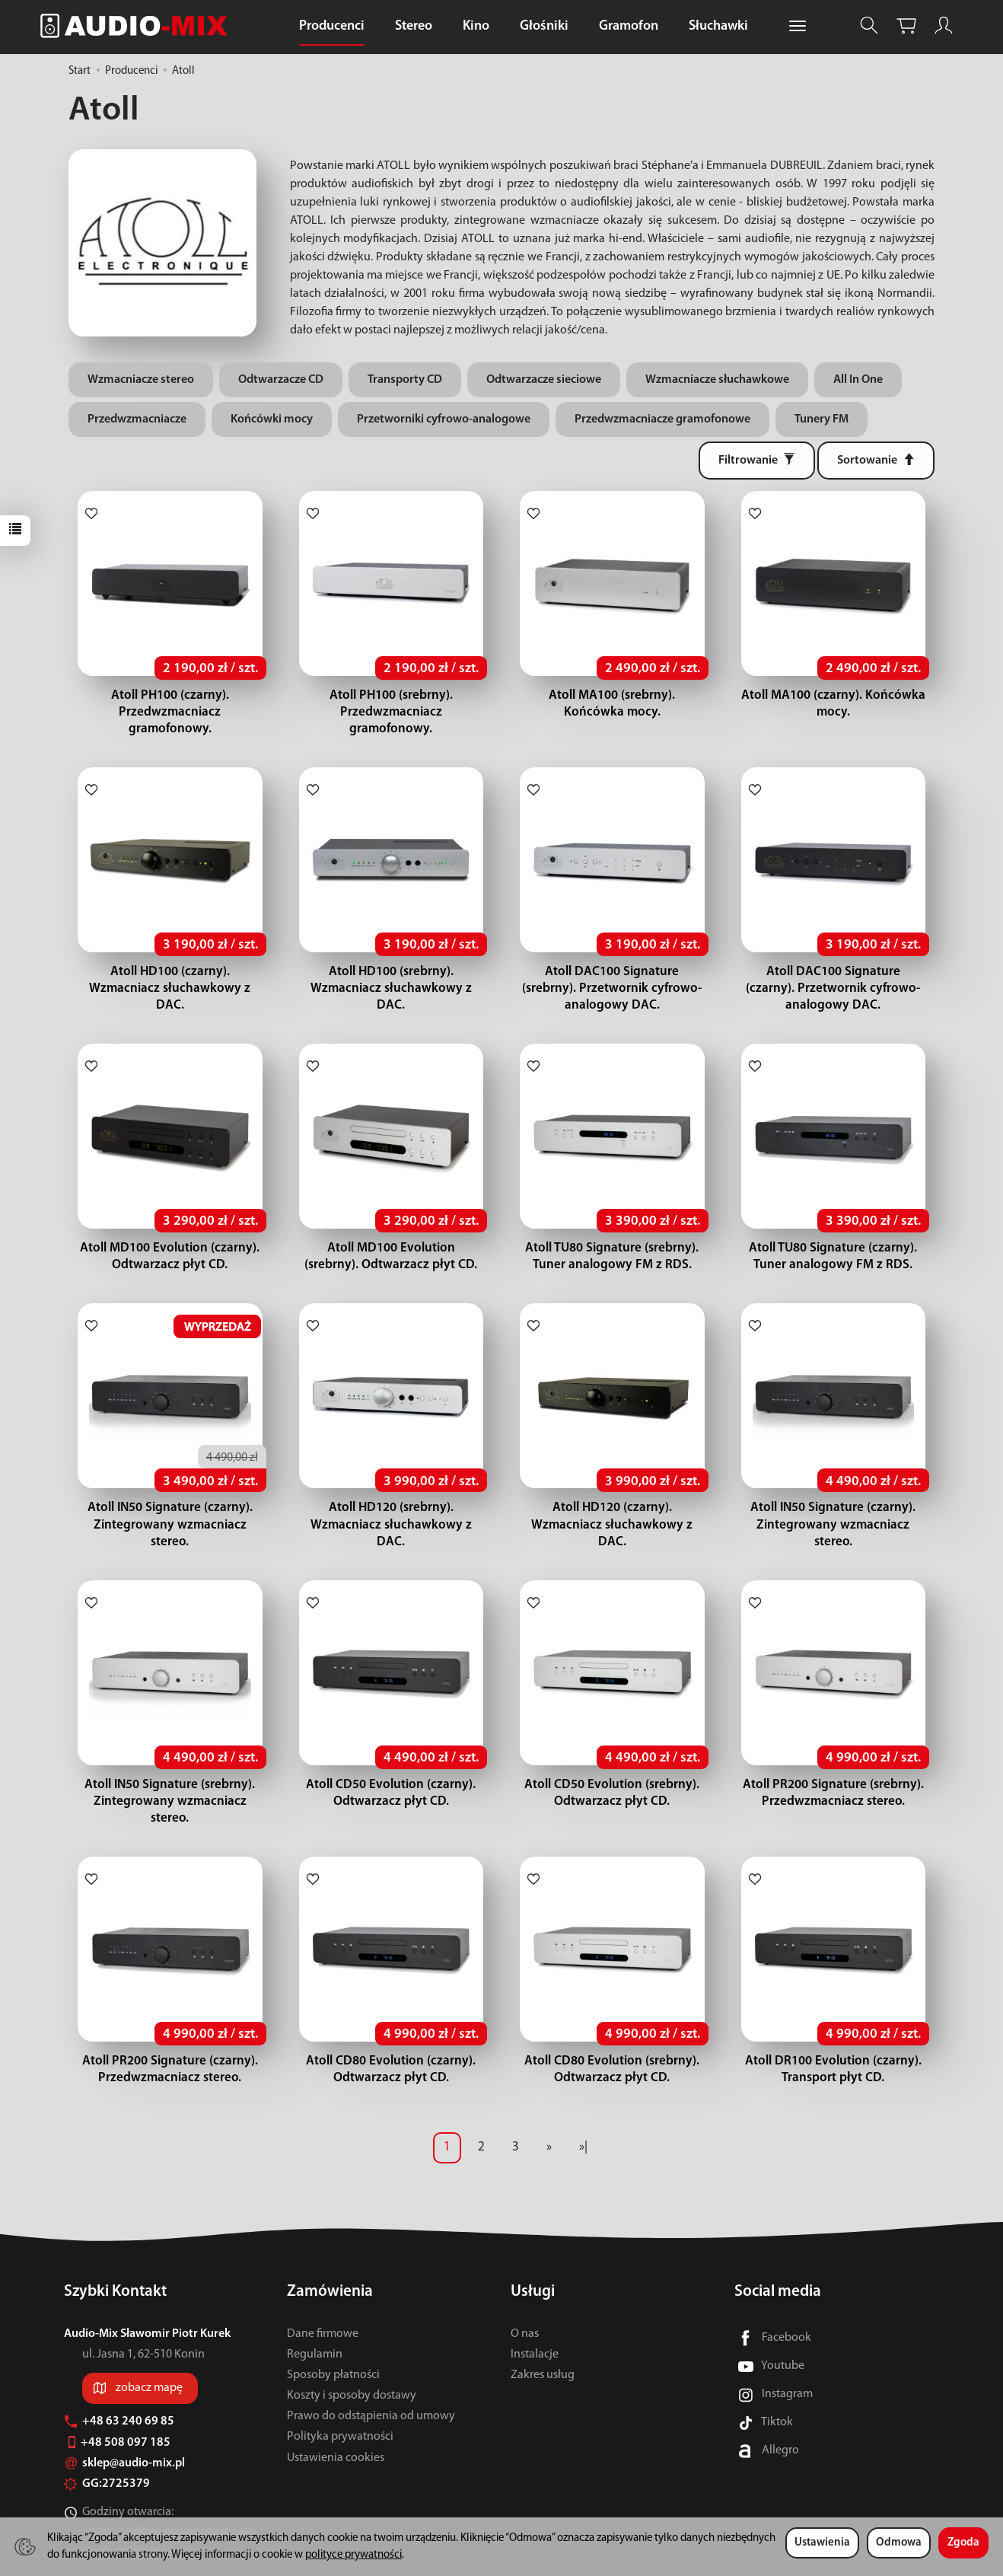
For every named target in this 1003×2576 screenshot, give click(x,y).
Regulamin (314, 2303)
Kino (476, 26)
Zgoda (963, 2543)
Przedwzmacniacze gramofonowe (662, 419)
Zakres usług (543, 2325)
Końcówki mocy (272, 419)
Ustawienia (822, 2543)
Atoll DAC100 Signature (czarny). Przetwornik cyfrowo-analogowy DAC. (833, 971)
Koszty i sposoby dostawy (351, 2345)
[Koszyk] (906, 25)
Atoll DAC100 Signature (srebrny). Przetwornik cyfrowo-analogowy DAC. (612, 971)
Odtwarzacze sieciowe (543, 380)
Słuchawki (718, 26)
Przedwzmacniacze (137, 419)
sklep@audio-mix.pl (124, 2413)
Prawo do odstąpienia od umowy (371, 2366)
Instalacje (535, 2303)
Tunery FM (821, 419)
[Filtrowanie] (757, 461)
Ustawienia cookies (335, 2407)
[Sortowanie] (876, 461)
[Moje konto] (944, 25)
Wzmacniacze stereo (141, 380)
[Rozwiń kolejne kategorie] (798, 27)
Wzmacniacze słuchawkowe (717, 380)
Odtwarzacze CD (280, 380)
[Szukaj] (869, 25)
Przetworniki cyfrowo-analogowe (443, 419)
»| (583, 2096)
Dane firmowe (322, 2283)
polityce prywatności (353, 2555)
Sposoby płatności (333, 2325)
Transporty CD (405, 380)
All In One (858, 380)
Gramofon (628, 26)
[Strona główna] (137, 25)
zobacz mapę (149, 2338)
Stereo (413, 26)
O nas (525, 2283)
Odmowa (899, 2543)
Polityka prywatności (340, 2386)
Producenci (332, 26)
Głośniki (544, 26)
